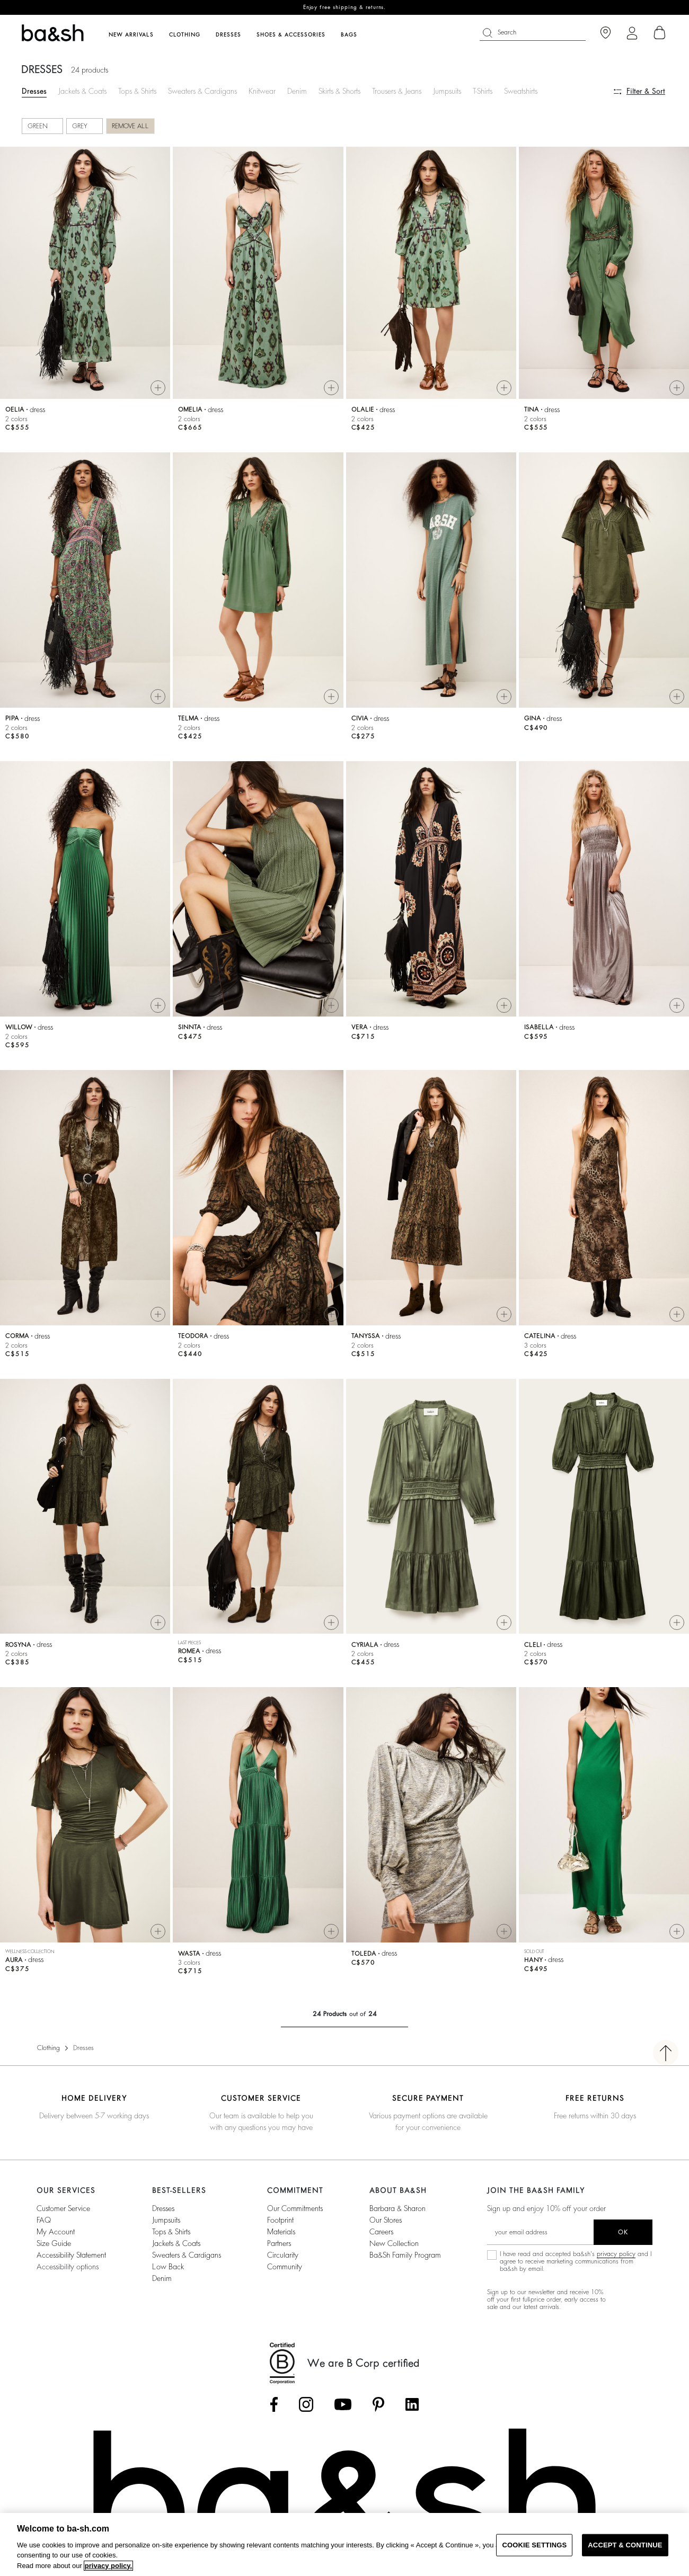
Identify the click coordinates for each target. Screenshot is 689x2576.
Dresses (34, 91)
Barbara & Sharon (397, 2208)
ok (623, 2232)
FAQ (44, 2220)
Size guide (54, 2243)
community (284, 2266)
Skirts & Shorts (339, 91)
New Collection (394, 2243)
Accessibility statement (71, 2255)
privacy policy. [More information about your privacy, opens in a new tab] (108, 2566)
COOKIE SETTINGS (534, 2545)
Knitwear (262, 91)
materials (281, 2231)
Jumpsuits (447, 91)
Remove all (130, 126)
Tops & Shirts (137, 91)
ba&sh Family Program (405, 2255)
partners (279, 2243)
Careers (381, 2231)
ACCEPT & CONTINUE (625, 2545)
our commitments (295, 2208)
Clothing (48, 2048)
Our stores (385, 2220)
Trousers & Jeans (396, 91)
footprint (280, 2220)
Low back (168, 2266)
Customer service (63, 2208)
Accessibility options (68, 2266)
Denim (297, 91)
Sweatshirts (520, 91)
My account (56, 2231)
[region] (344, 2544)
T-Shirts (482, 91)
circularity (282, 2255)
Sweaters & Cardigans (202, 91)
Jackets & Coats (82, 91)
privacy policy (616, 2254)
